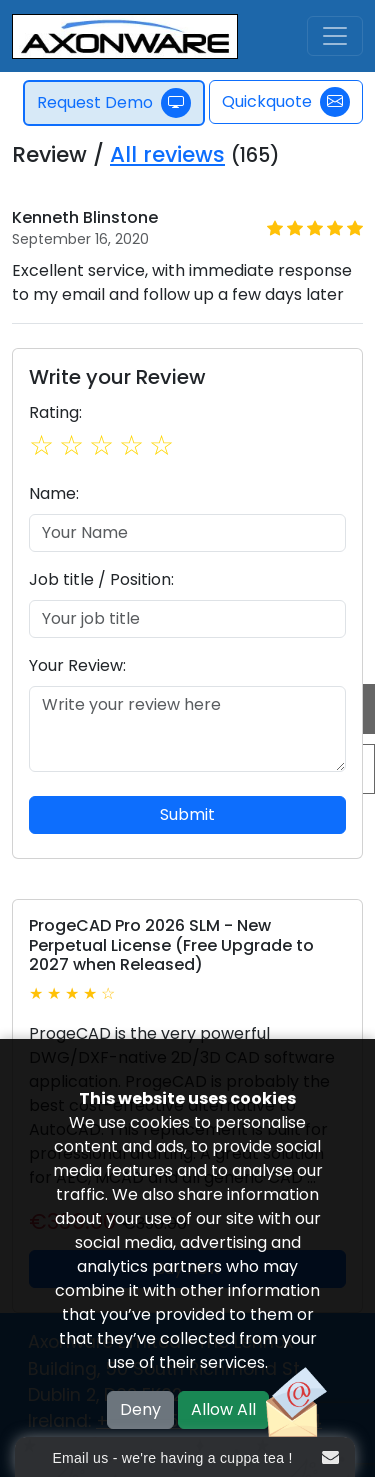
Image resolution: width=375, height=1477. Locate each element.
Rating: (55, 412)
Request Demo (114, 103)
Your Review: (77, 665)
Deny (140, 1409)
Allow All (223, 1409)
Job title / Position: (101, 579)
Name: (54, 493)
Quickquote (286, 102)
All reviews (167, 154)
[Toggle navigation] (335, 36)
